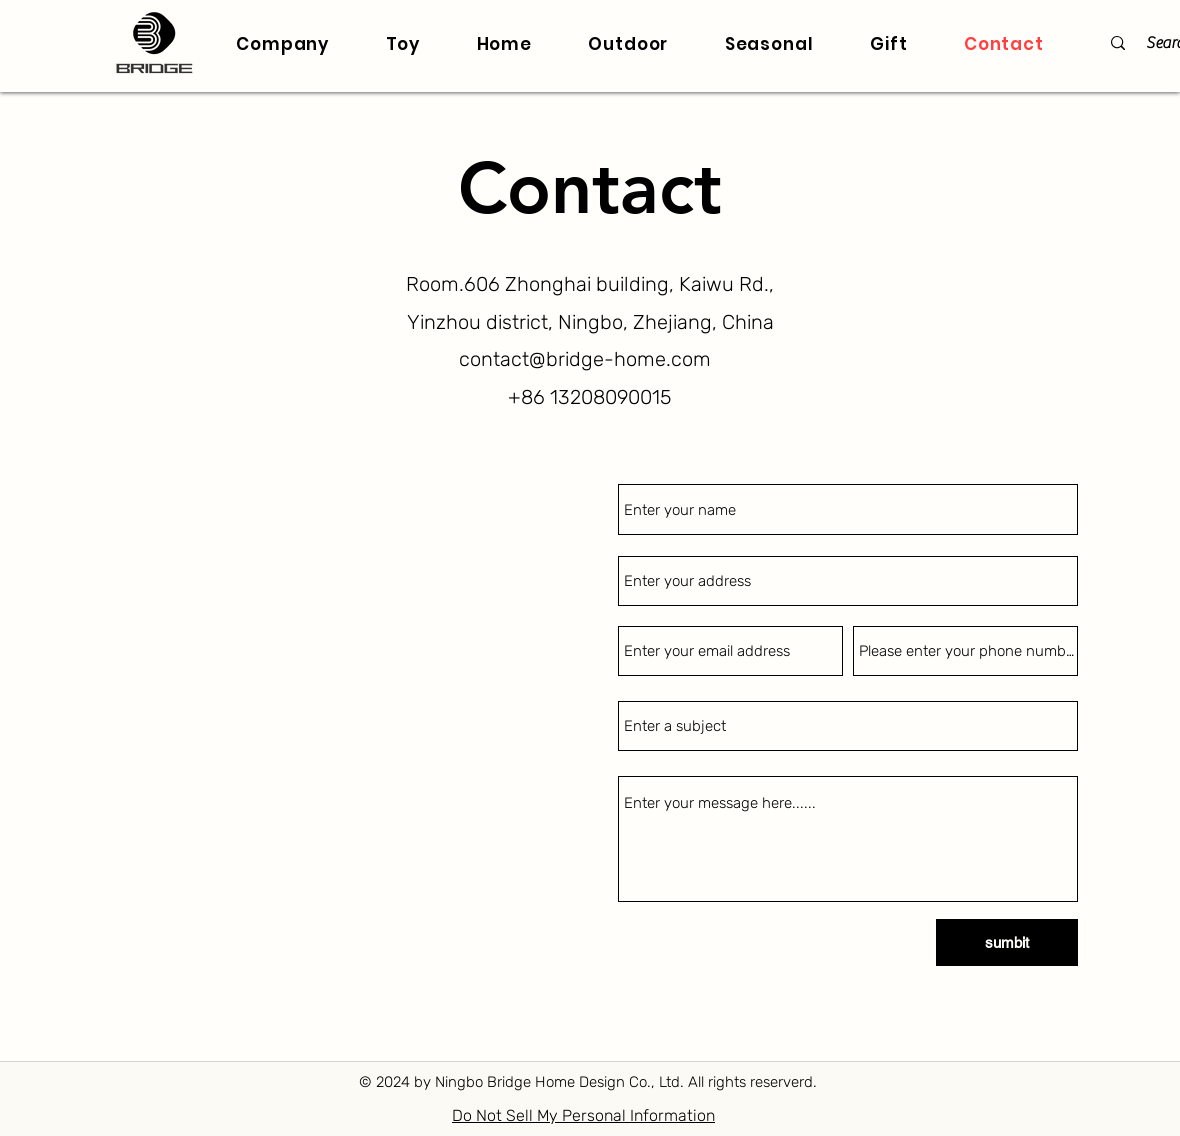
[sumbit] (1007, 942)
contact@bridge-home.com (585, 359)
